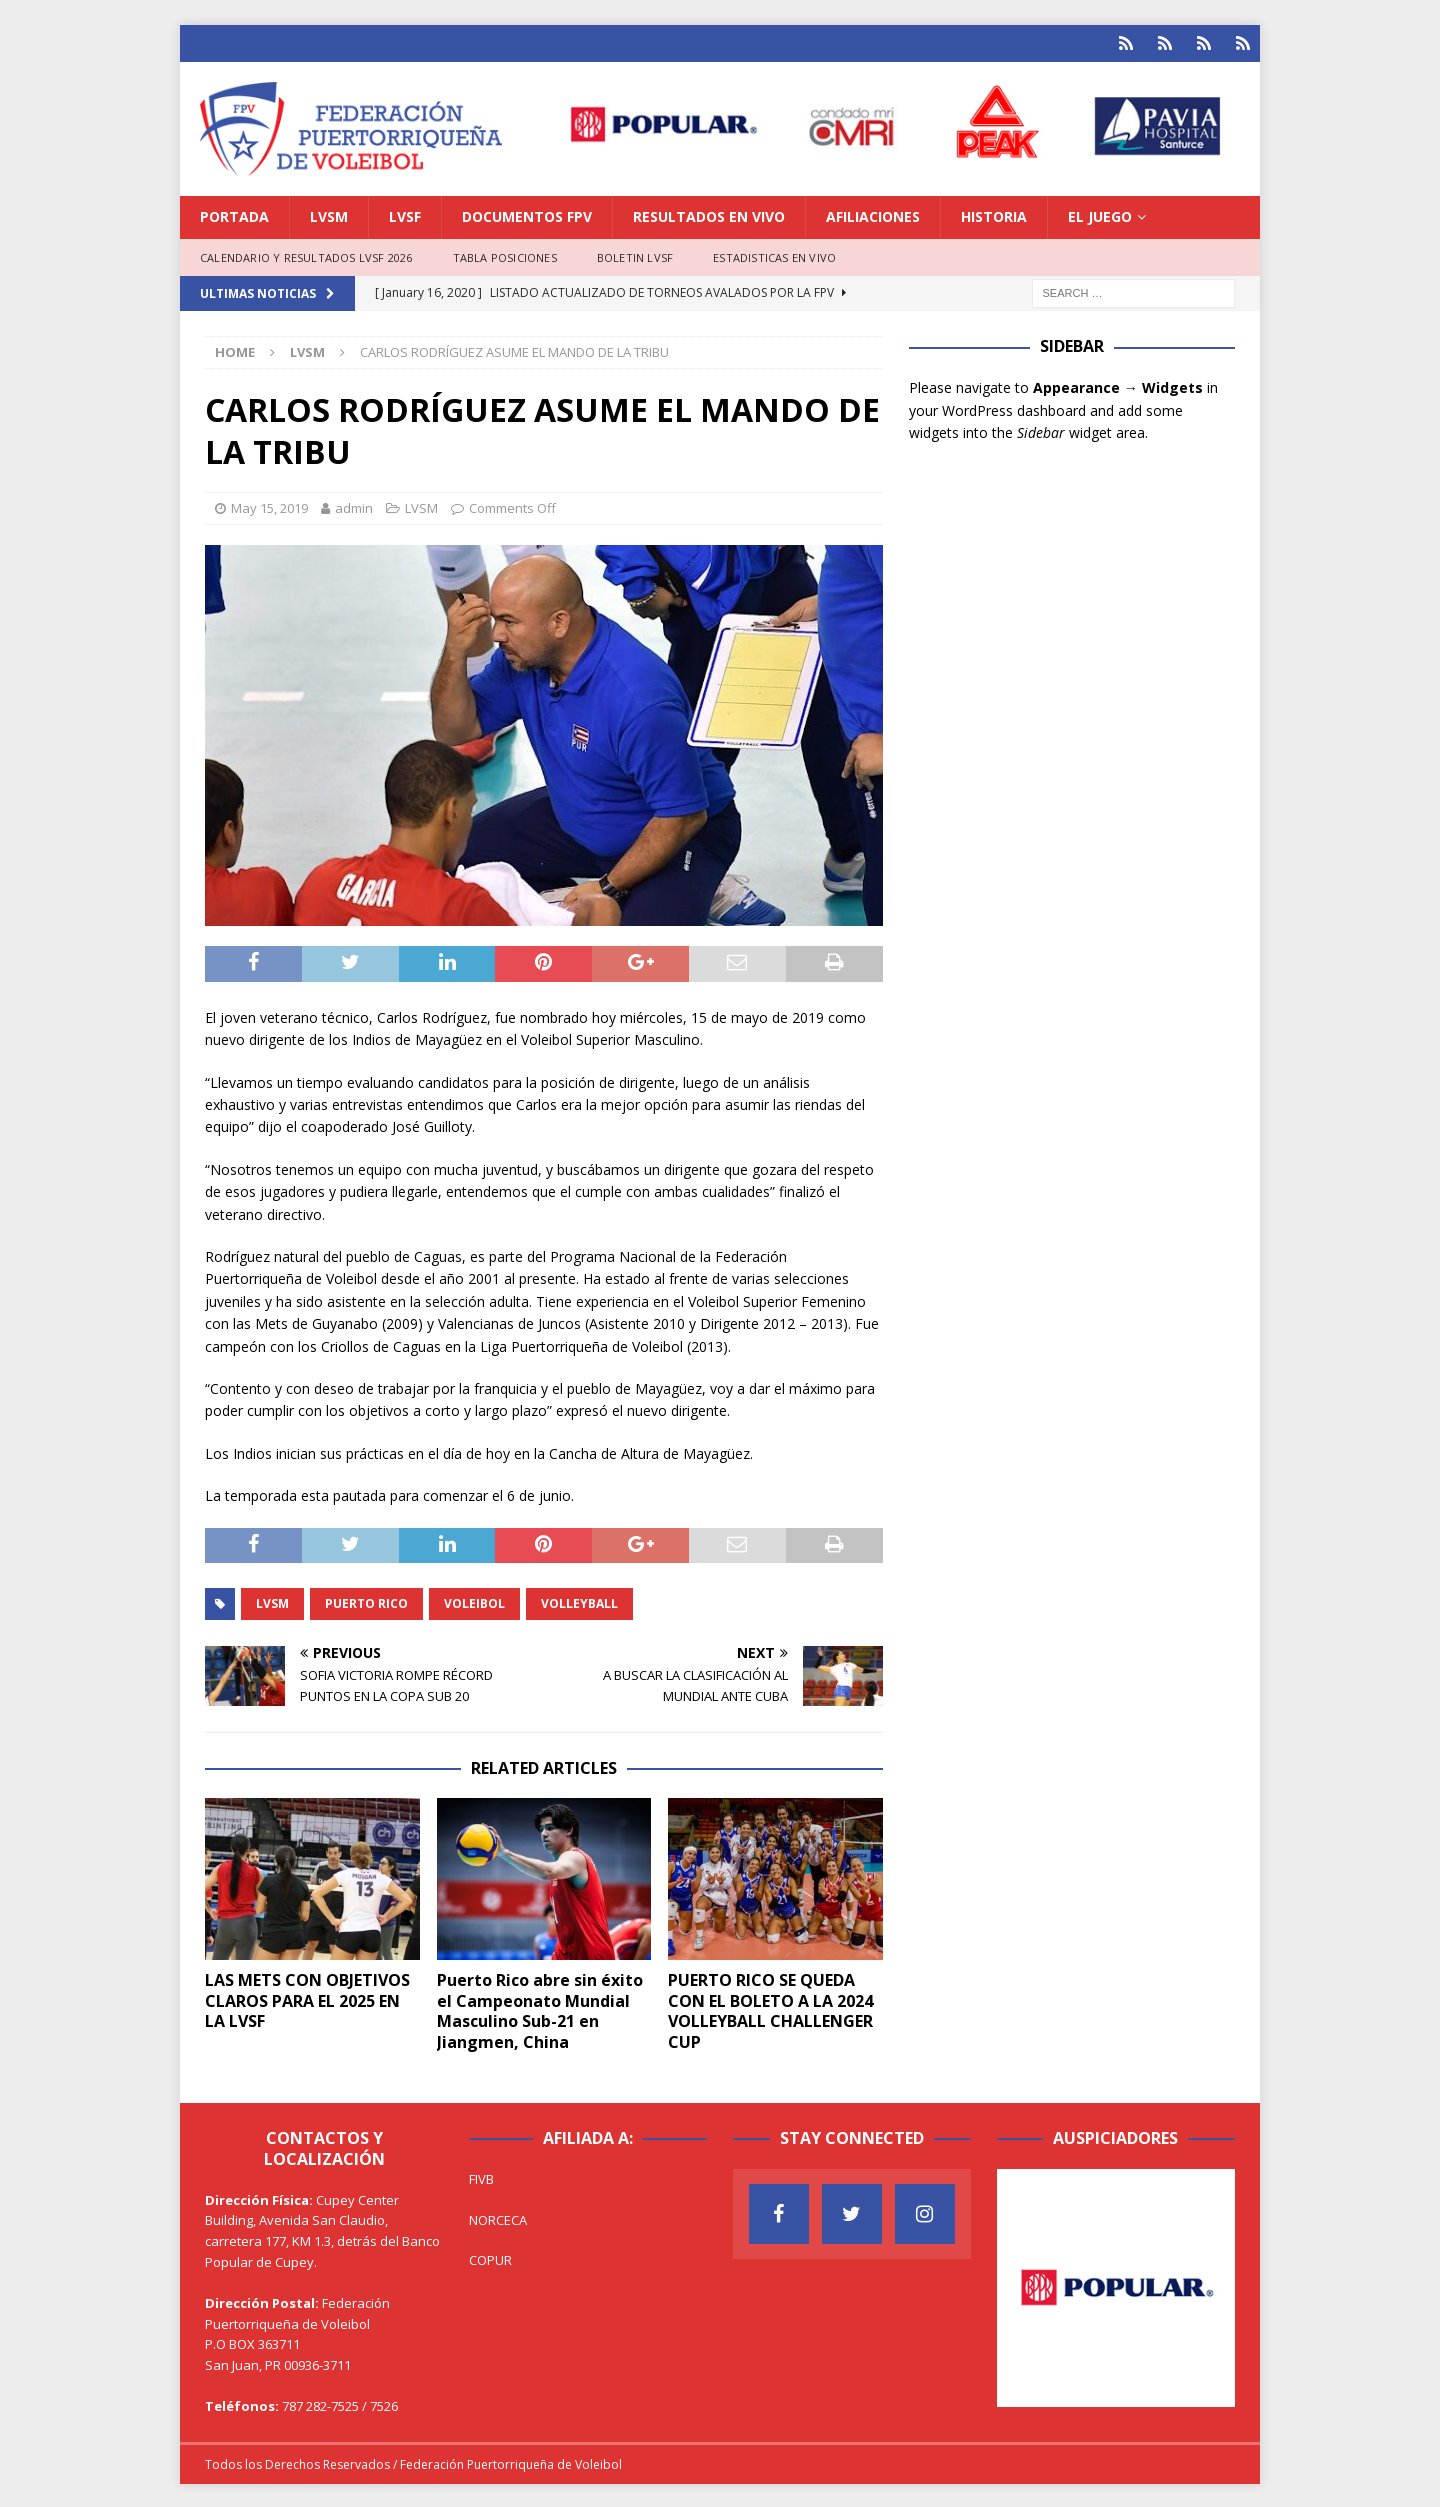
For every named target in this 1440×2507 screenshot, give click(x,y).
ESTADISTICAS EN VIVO (774, 254)
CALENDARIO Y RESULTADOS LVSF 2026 (306, 254)
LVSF (405, 214)
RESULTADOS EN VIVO (709, 214)
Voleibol (474, 1601)
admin (354, 506)
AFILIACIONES (873, 214)
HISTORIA (994, 214)
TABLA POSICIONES (505, 254)
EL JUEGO (1100, 214)
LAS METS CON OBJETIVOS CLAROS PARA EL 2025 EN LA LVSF (307, 1998)
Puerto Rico (366, 1601)
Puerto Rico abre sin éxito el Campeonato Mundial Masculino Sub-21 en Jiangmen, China (540, 2008)
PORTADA (234, 214)
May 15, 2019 (269, 506)
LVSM (329, 214)
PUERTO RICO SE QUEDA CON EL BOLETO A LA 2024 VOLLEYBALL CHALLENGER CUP (770, 2008)
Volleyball (579, 1601)
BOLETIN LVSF (635, 254)
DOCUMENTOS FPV (527, 214)
